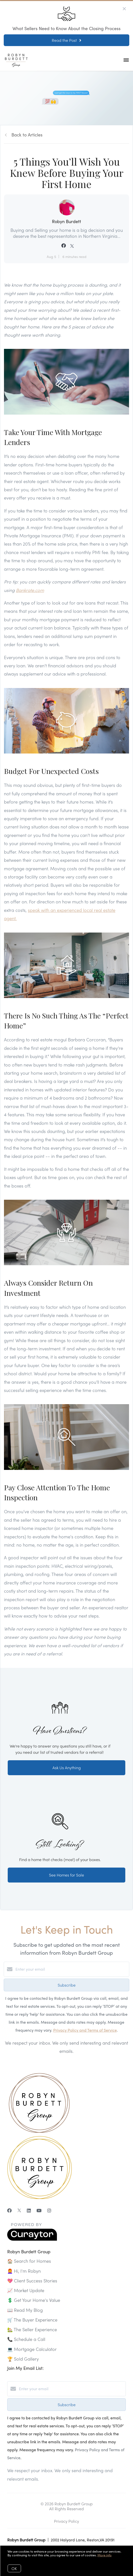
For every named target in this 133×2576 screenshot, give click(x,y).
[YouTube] (39, 2210)
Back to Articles (27, 134)
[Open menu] (126, 60)
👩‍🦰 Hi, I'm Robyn (24, 2271)
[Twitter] (19, 2210)
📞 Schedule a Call (26, 2339)
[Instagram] (49, 2210)
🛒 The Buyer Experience (32, 2320)
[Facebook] (9, 2210)
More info (104, 2555)
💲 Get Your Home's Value (33, 2300)
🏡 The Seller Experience (32, 2329)
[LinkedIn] (29, 2210)
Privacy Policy (66, 2521)
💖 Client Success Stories (32, 2280)
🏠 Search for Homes (29, 2261)
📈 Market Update (25, 2290)
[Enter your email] (71, 1969)
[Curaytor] (32, 2239)
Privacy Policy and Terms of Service (85, 2030)
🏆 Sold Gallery (23, 2359)
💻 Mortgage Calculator (32, 2349)
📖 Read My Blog (25, 2310)
